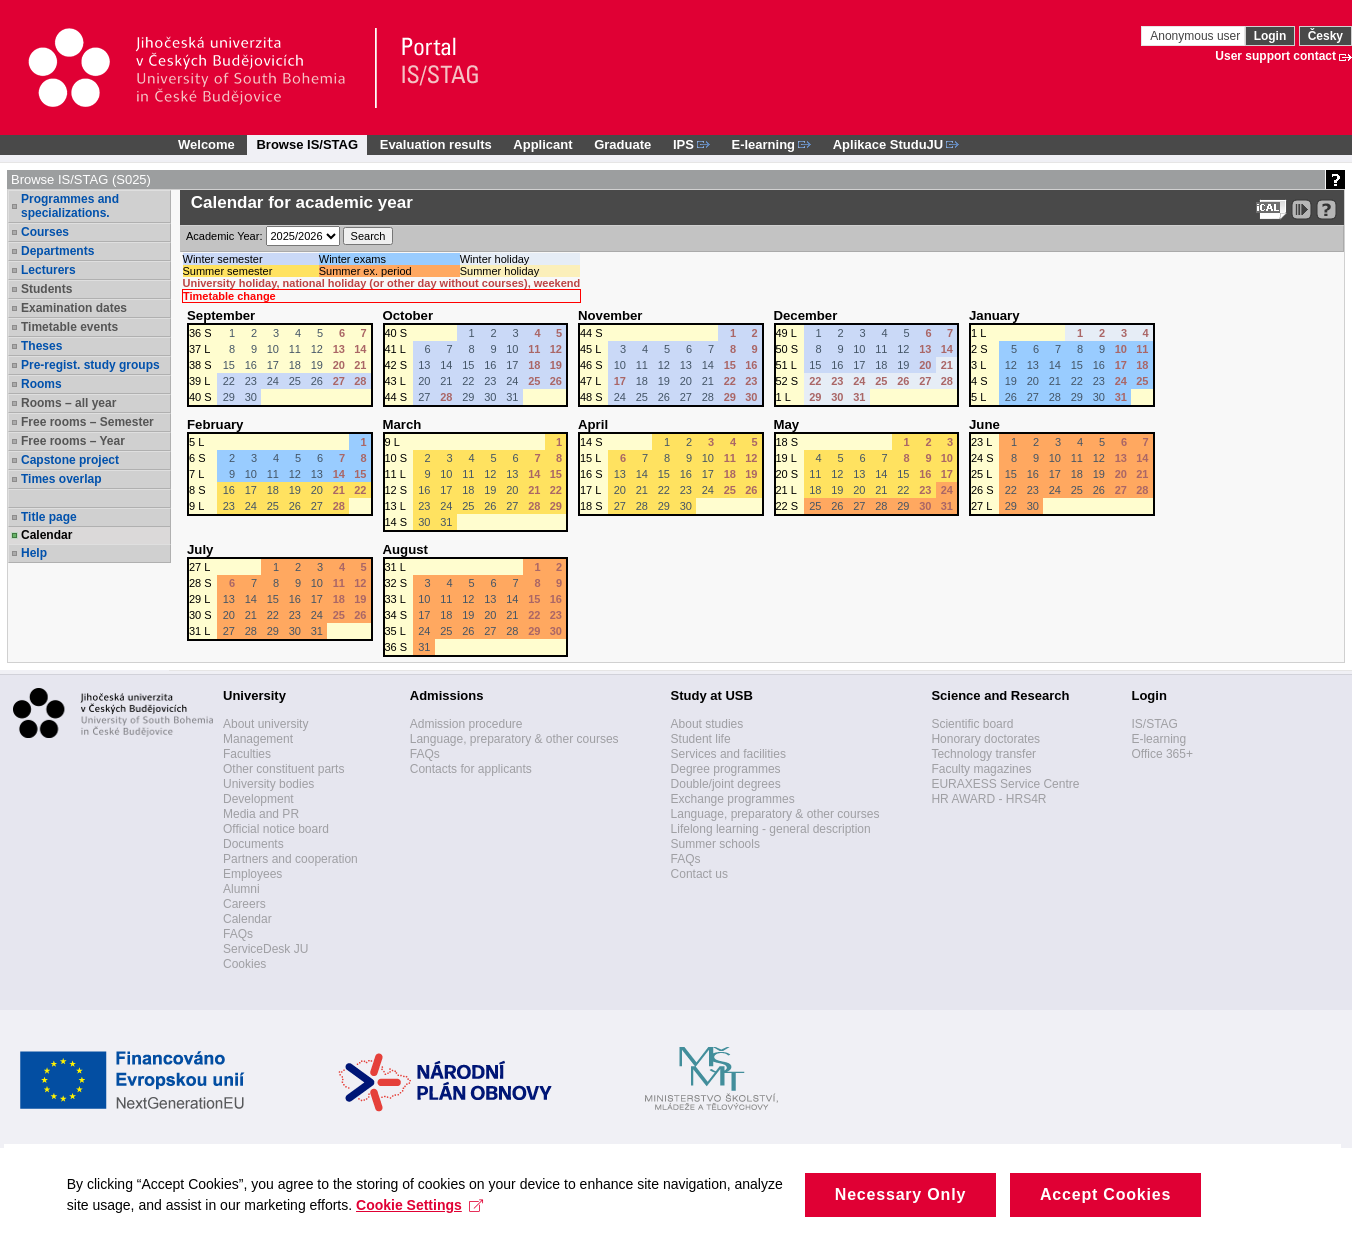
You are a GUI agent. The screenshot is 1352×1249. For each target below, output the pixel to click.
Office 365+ (1162, 754)
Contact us (699, 874)
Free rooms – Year (73, 441)
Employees (252, 874)
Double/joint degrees (726, 784)
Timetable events (69, 327)
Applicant (542, 144)
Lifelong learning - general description (771, 829)
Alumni (241, 889)
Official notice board (276, 829)
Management (258, 739)
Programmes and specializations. (70, 206)
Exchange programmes (733, 799)
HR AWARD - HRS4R (988, 799)
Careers (244, 904)
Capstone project (70, 460)
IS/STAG (1154, 724)
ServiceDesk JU (265, 949)
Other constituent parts (283, 769)
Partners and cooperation (290, 859)
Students (46, 289)
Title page (49, 517)
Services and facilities (728, 754)
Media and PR (261, 814)
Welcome (206, 144)
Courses (45, 232)
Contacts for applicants (471, 769)
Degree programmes (726, 769)
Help (34, 553)
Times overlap (61, 479)
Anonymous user (1196, 36)
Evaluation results (436, 144)
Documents (253, 844)
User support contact (1275, 56)
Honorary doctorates (985, 739)
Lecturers (48, 270)
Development (258, 799)
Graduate (622, 144)
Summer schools (715, 844)
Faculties (247, 754)
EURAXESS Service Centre (1005, 784)
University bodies (268, 784)
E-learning (1158, 739)
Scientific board (972, 724)
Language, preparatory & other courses (514, 739)
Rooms (41, 384)
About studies (707, 724)
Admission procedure (466, 724)
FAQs (238, 934)
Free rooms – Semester (87, 422)
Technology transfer (983, 754)
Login (1270, 36)
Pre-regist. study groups (90, 365)
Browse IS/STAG (307, 144)
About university (265, 724)
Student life (701, 739)
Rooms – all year (68, 403)
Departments (57, 251)
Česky (1325, 36)
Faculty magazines (981, 769)
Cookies (244, 964)
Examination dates (74, 308)
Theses (41, 346)
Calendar (46, 535)
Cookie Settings (474, 1223)
